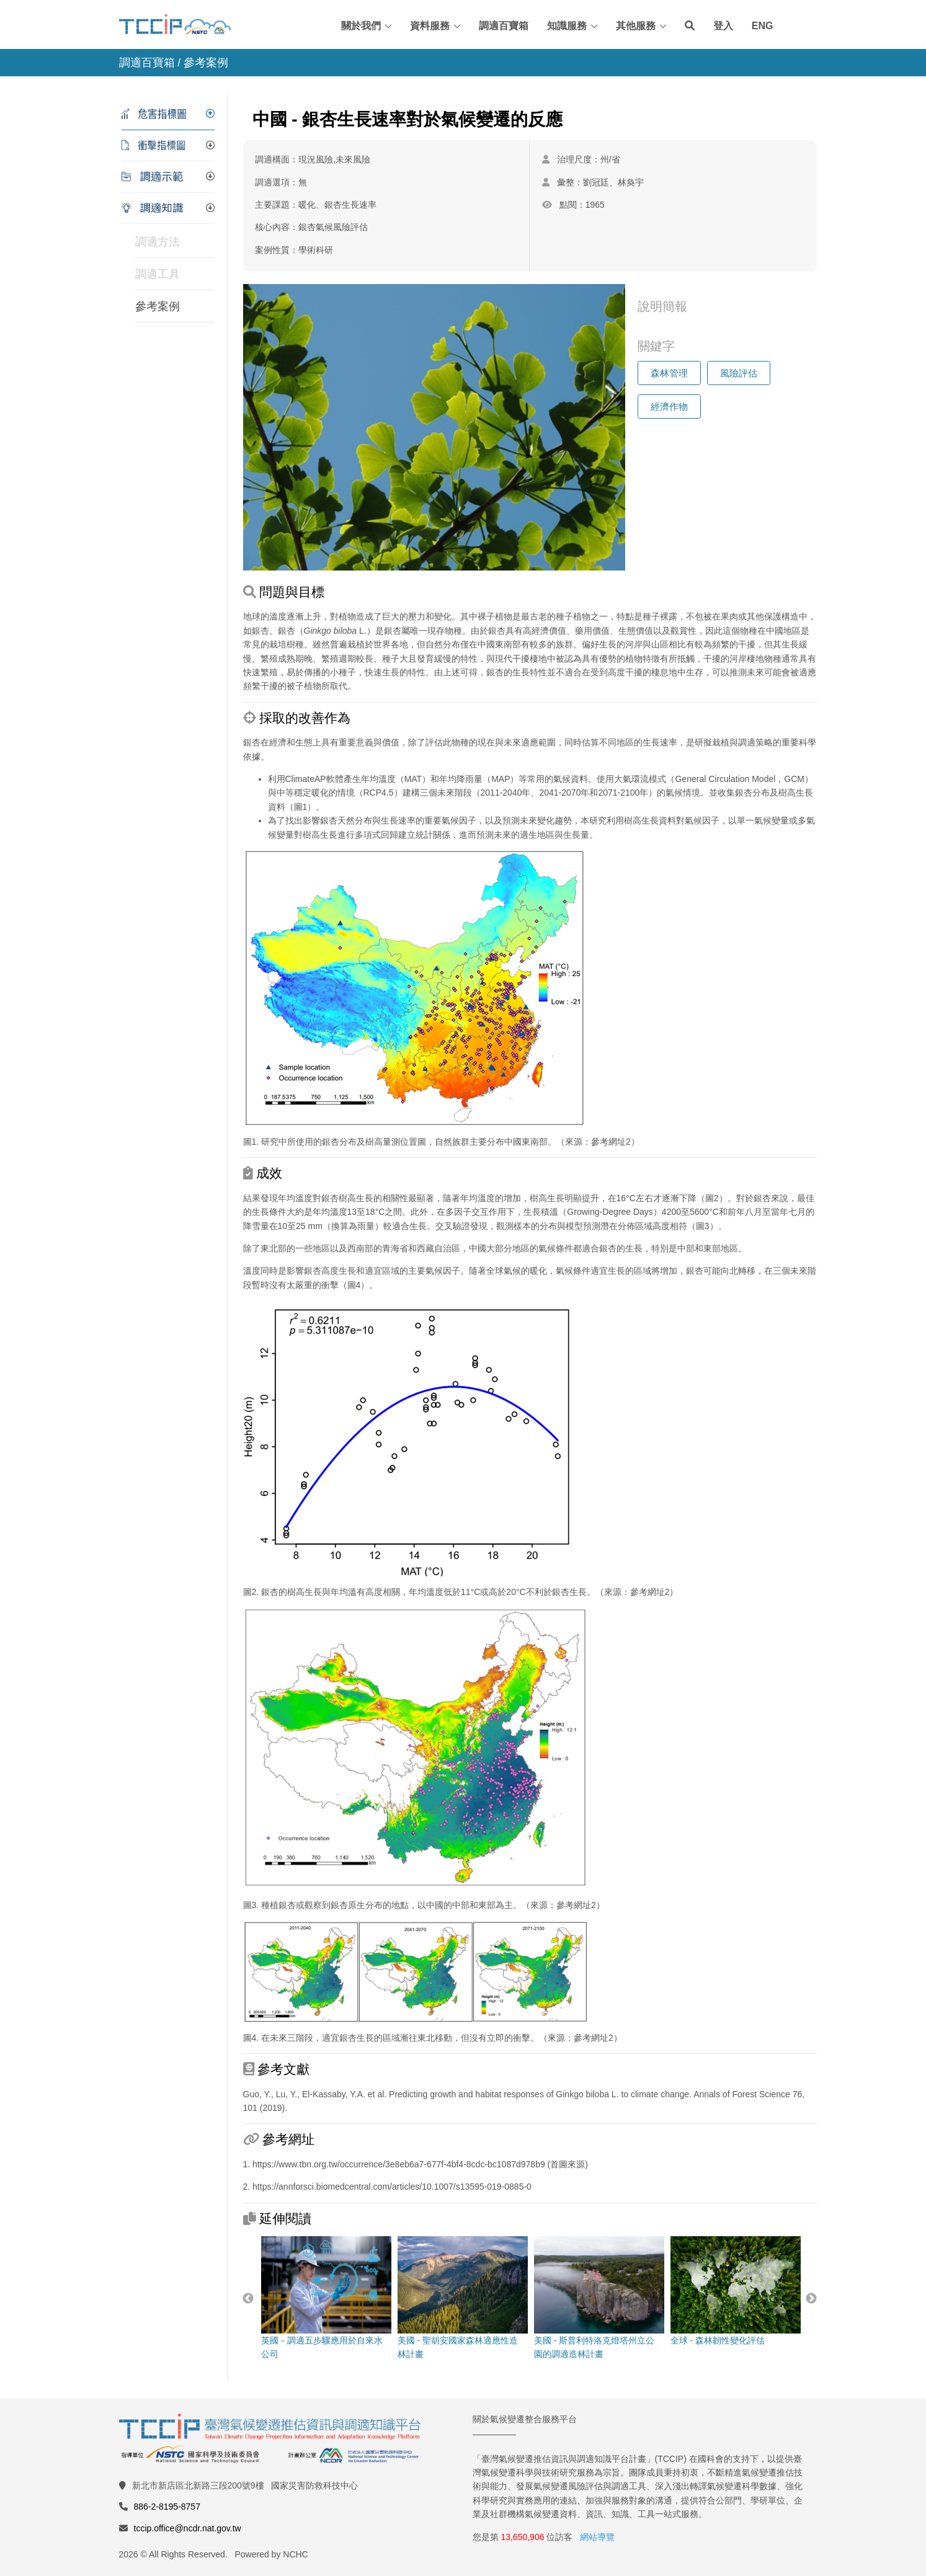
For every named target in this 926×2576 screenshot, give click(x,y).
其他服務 (636, 25)
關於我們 (361, 25)
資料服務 (430, 25)
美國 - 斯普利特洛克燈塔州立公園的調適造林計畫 (598, 2297)
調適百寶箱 (503, 25)
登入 (723, 25)
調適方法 (157, 242)
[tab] (168, 114)
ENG (762, 25)
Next (811, 2299)
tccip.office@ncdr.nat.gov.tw (187, 2528)
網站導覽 (597, 2537)
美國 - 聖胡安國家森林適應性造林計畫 (462, 2297)
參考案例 (157, 306)
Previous (248, 2299)
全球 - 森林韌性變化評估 (734, 2290)
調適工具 (157, 274)
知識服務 (567, 25)
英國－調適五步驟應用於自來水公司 (325, 2297)
